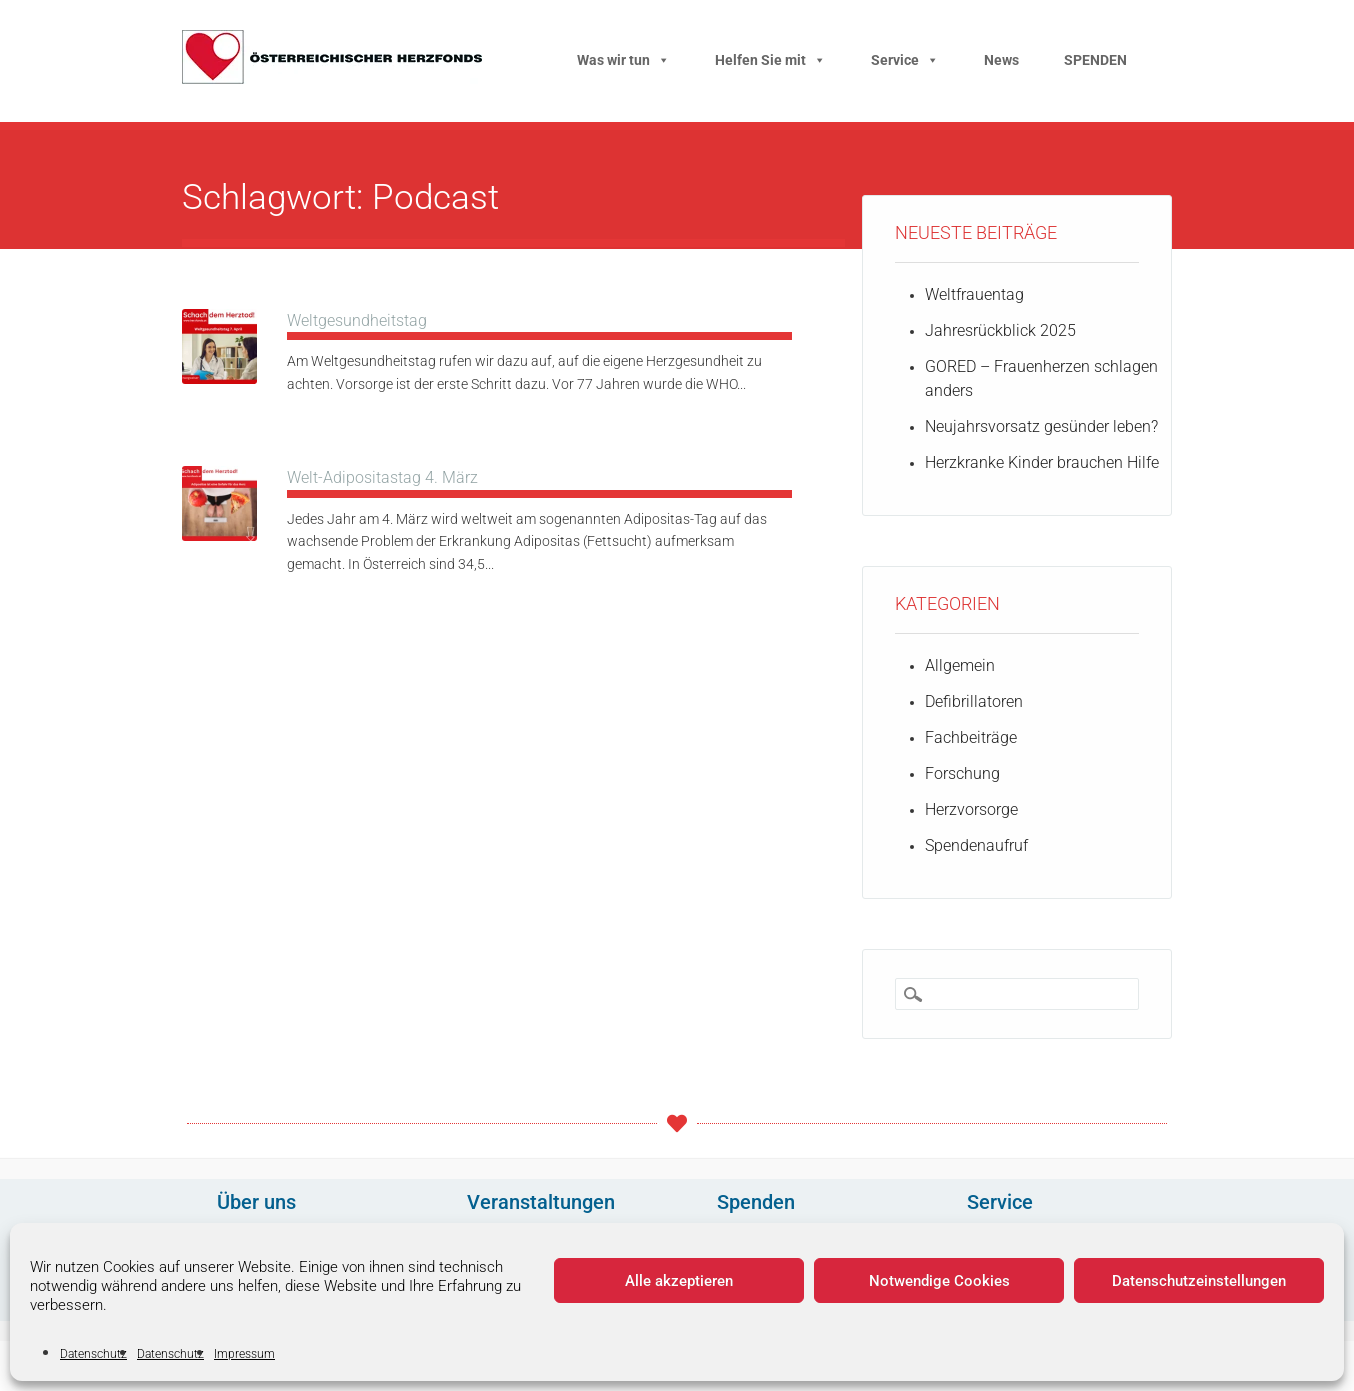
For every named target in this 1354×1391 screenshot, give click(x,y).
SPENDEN (1095, 60)
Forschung (962, 773)
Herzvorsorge (971, 809)
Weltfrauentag (974, 294)
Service (905, 60)
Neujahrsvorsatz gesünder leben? (1041, 426)
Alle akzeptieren (679, 1281)
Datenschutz (93, 1354)
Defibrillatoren (974, 701)
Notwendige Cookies (939, 1281)
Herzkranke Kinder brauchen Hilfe (1042, 462)
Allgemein (960, 665)
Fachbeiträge (971, 737)
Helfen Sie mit (770, 60)
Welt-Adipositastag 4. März (382, 477)
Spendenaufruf (976, 845)
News (1001, 60)
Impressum (244, 1354)
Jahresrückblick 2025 (1000, 330)
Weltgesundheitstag (357, 320)
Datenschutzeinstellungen (1199, 1281)
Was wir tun (623, 60)
